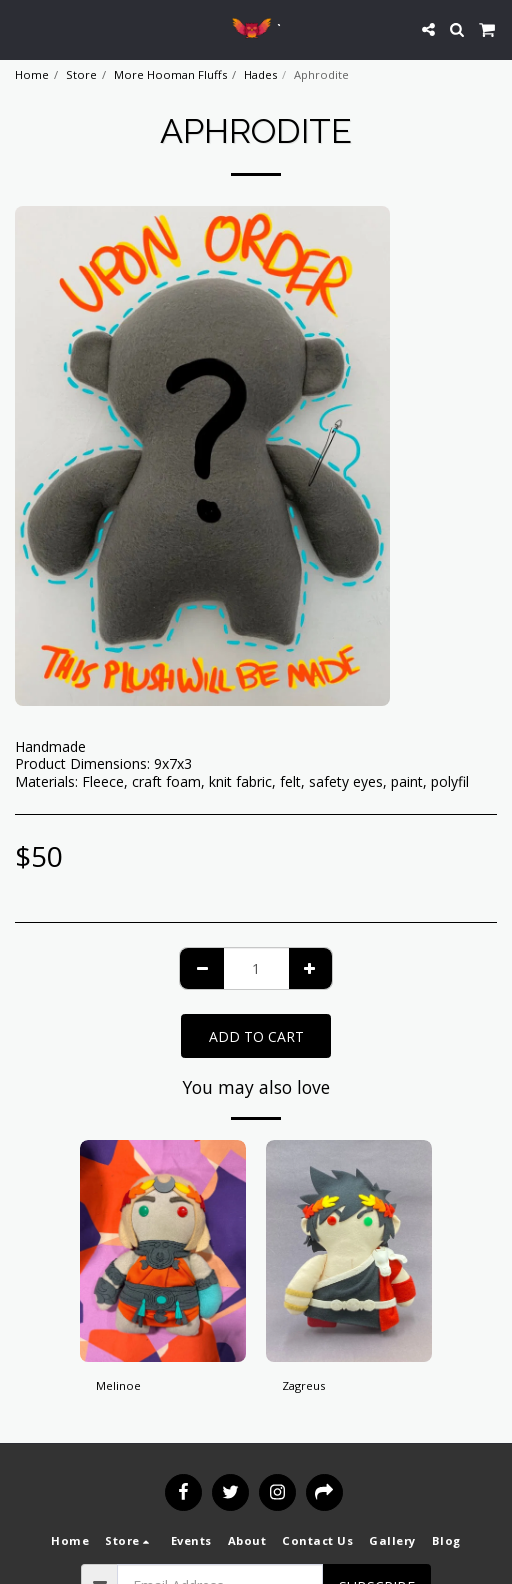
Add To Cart (256, 1036)
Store (81, 74)
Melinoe (118, 1385)
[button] (22, 28)
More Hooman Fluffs (170, 74)
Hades (260, 74)
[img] (163, 1250)
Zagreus (303, 1385)
